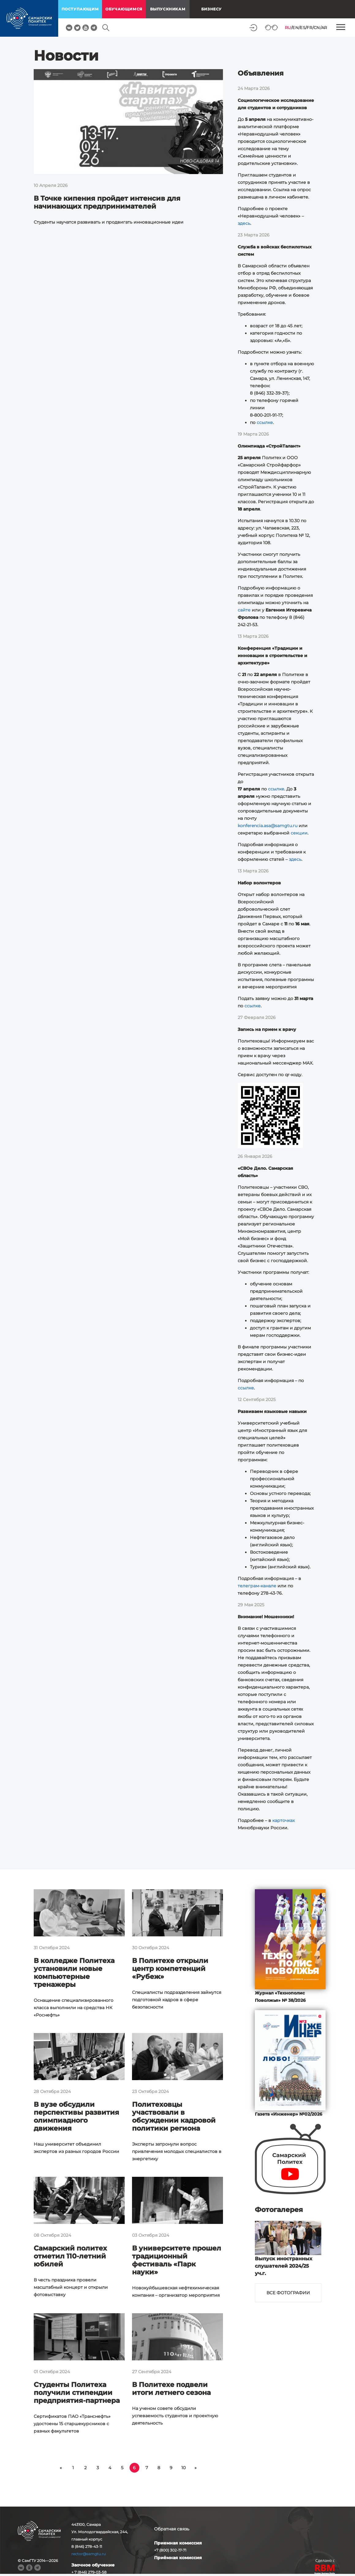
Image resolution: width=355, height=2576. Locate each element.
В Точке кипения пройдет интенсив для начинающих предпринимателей (107, 202)
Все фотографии (288, 2292)
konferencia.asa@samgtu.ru (267, 825)
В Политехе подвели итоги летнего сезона (171, 2389)
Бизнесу (211, 9)
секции (299, 833)
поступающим (80, 9)
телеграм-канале (257, 1586)
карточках (283, 1820)
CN (317, 27)
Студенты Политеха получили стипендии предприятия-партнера (77, 2393)
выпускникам (168, 9)
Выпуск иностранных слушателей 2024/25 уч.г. (283, 2266)
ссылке (265, 422)
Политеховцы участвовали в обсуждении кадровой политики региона (174, 2116)
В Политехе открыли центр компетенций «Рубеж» (170, 1969)
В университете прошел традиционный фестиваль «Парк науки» (176, 2260)
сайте (244, 610)
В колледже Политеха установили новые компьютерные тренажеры (74, 1973)
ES (302, 27)
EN (295, 27)
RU (288, 27)
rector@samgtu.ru (88, 2554)
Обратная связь (171, 2529)
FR (309, 27)
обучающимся (123, 9)
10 (183, 2467)
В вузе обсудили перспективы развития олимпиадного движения (76, 2116)
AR (324, 27)
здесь (244, 223)
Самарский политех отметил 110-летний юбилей (70, 2256)
